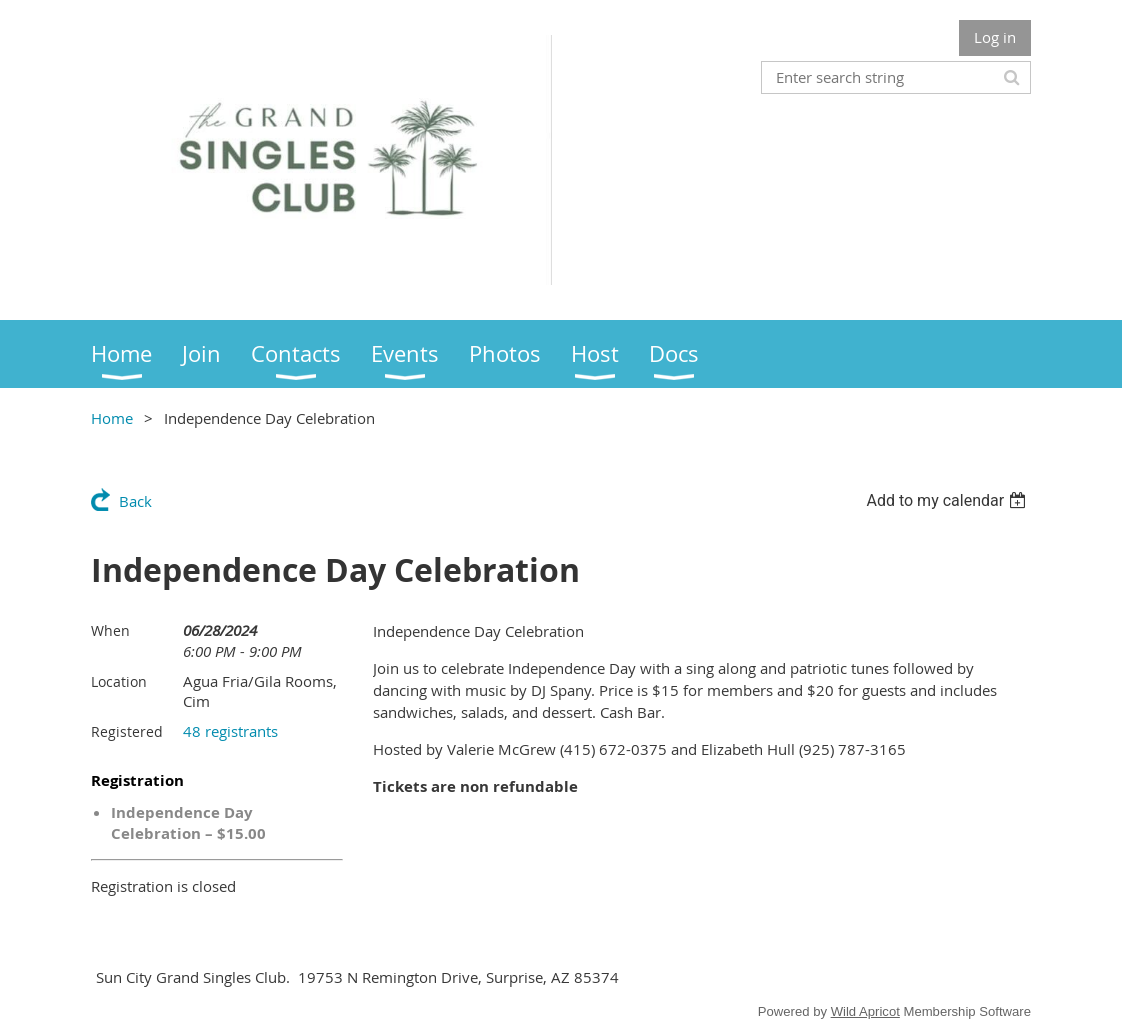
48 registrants (230, 731)
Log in (995, 37)
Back (135, 501)
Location (119, 681)
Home (112, 418)
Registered (127, 731)
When (110, 630)
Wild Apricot (865, 1011)
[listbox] (948, 500)
